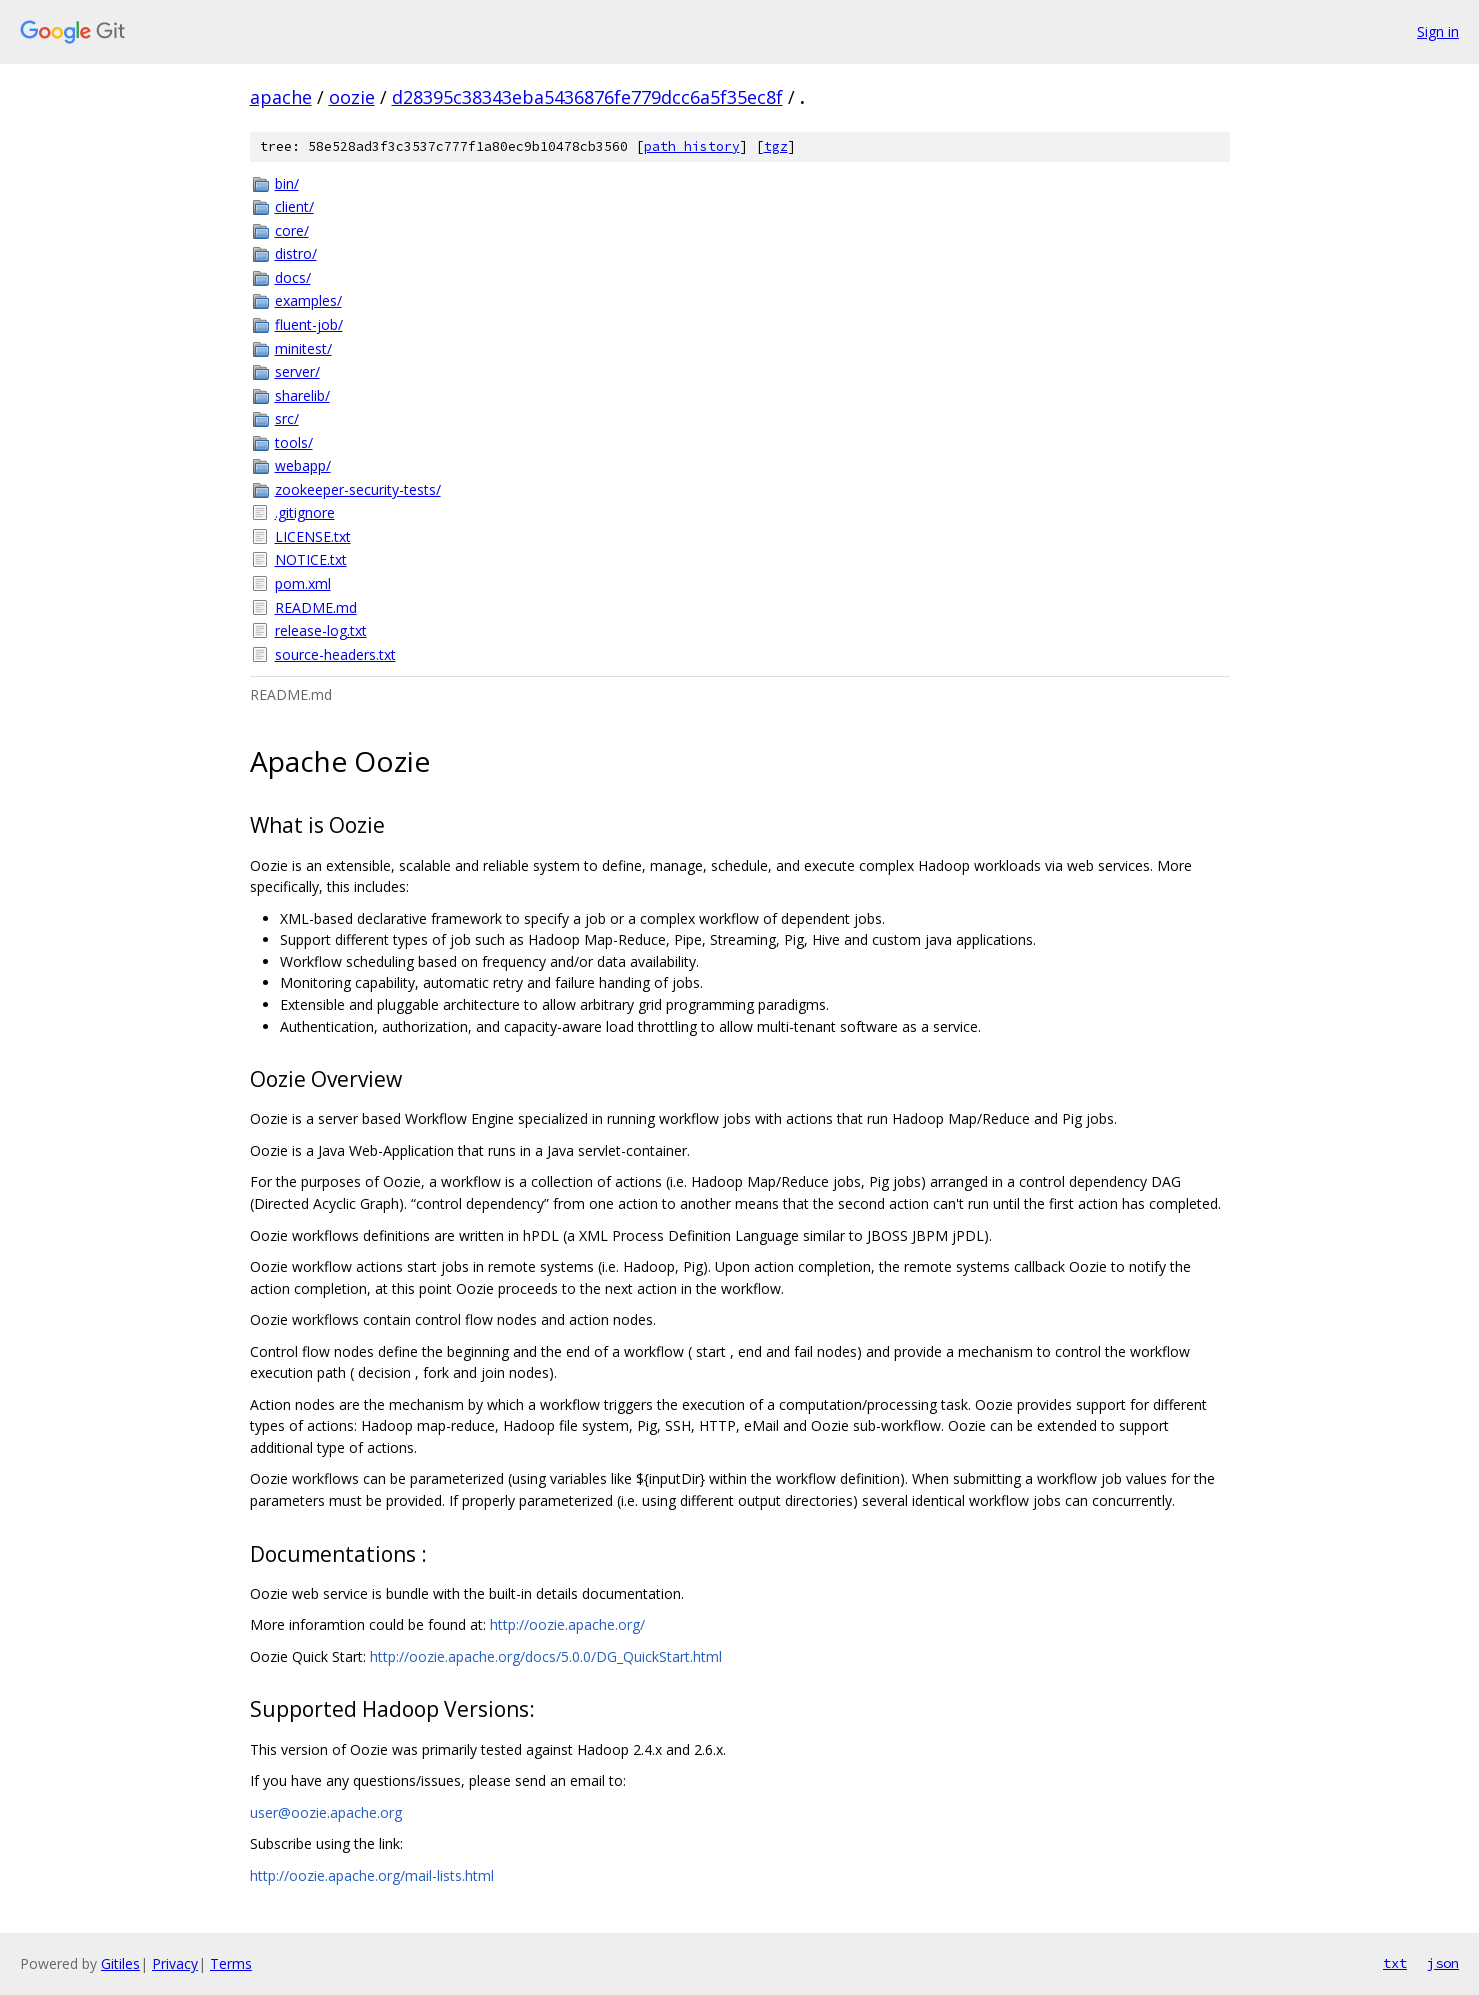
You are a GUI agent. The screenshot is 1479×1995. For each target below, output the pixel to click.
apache (281, 97)
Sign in (1438, 31)
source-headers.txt (335, 654)
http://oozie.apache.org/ (567, 1624)
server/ (297, 371)
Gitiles (120, 1963)
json (1443, 1963)
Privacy (175, 1963)
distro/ (296, 253)
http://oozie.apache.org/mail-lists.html (372, 1875)
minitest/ (303, 348)
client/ (294, 206)
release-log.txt (321, 630)
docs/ (293, 277)
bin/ (287, 183)
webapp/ (303, 465)
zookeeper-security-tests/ (358, 489)
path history (692, 146)
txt (1395, 1963)
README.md (316, 607)
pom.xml (303, 583)
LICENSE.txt (313, 536)
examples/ (308, 300)
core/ (292, 230)
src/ (287, 418)
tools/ (294, 442)
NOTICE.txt (311, 559)
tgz (776, 146)
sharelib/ (302, 395)
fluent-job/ (309, 324)
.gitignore (305, 512)
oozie (352, 97)
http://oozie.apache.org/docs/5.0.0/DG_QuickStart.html (546, 1656)
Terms (231, 1963)
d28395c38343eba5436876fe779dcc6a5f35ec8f (587, 97)
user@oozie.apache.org (326, 1812)
